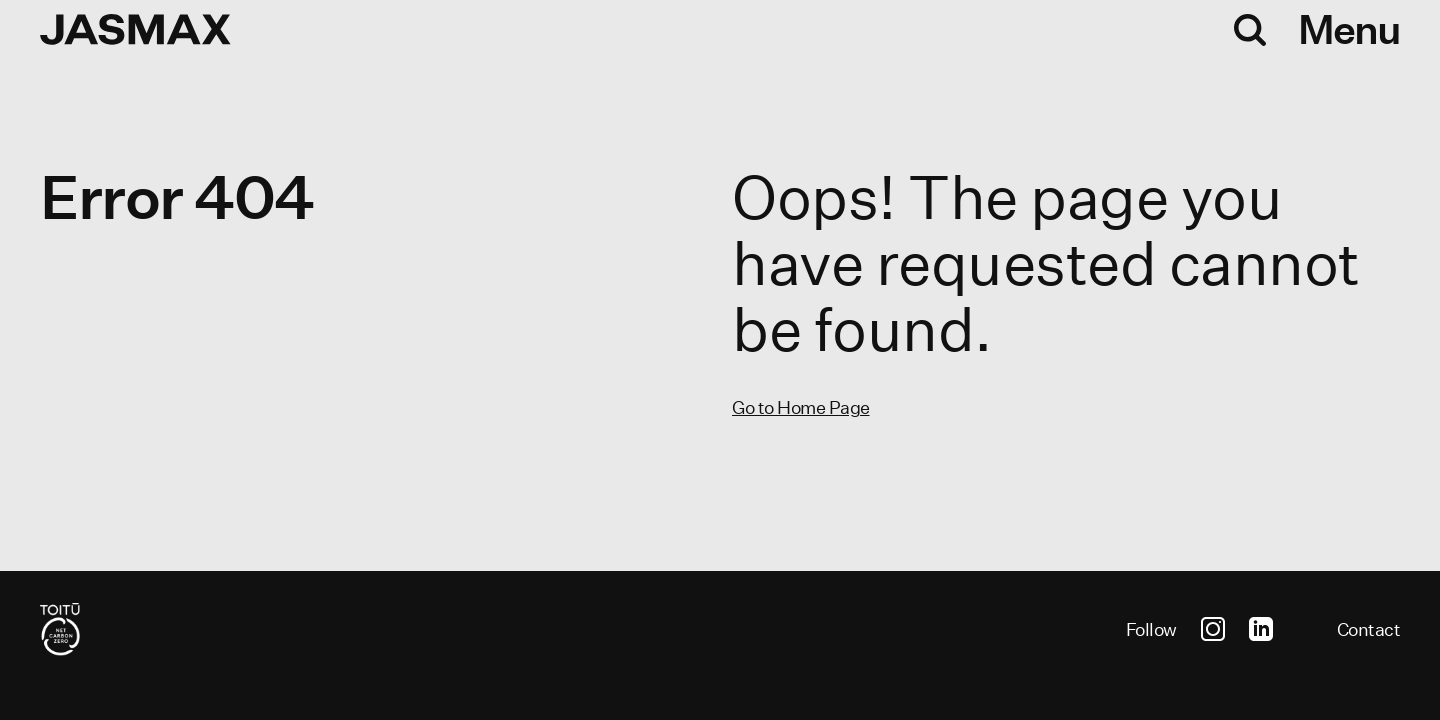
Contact (1369, 629)
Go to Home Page (801, 407)
